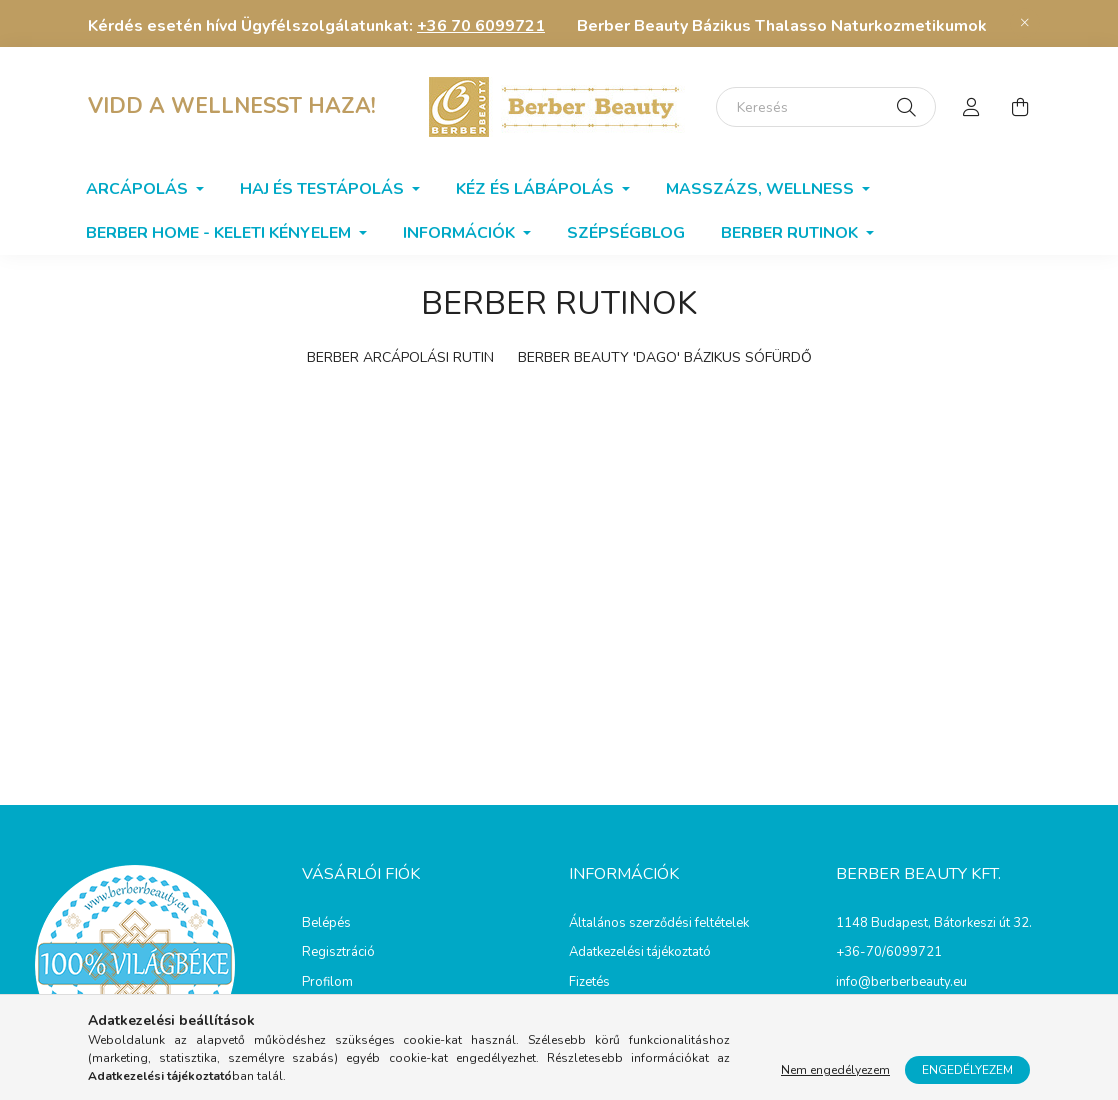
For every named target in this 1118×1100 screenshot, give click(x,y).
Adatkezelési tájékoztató (640, 953)
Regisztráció (338, 953)
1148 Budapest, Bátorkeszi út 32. (934, 923)
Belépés (326, 924)
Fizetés (589, 983)
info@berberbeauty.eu (901, 982)
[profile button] (972, 107)
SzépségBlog (626, 233)
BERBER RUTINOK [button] (791, 233)
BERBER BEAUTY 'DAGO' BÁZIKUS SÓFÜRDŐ (665, 357)
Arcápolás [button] (139, 189)
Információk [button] (461, 233)
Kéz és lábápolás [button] (537, 189)
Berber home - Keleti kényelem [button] (220, 233)
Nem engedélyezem (835, 1070)
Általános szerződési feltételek (659, 924)
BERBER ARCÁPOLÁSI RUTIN (400, 357)
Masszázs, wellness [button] (762, 189)
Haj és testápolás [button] (324, 189)
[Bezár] (1025, 23)
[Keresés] (826, 107)
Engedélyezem (967, 1070)
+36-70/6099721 (889, 952)
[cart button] (1020, 107)
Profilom (327, 983)
